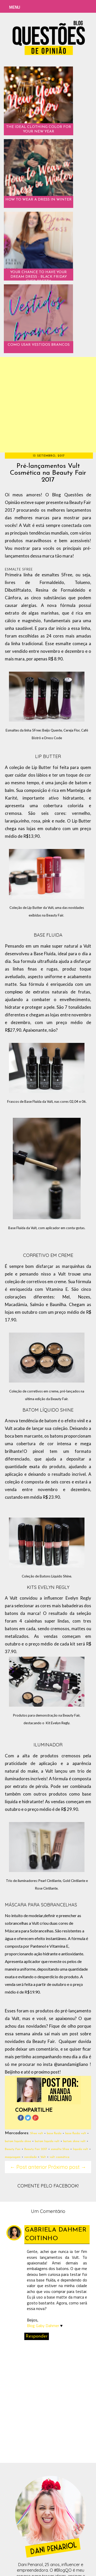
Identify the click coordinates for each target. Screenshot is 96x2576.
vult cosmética (59, 2157)
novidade (30, 2157)
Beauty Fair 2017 (35, 2149)
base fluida (54, 2133)
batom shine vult (74, 2141)
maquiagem (12, 2157)
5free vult (36, 2133)
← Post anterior (28, 2167)
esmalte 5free (60, 2149)
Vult (43, 2157)
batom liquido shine (18, 2141)
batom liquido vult (47, 2141)
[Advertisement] (48, 405)
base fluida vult (75, 2133)
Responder (37, 2336)
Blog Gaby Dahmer (43, 2325)
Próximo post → (67, 2167)
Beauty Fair (12, 2149)
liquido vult (80, 2149)
